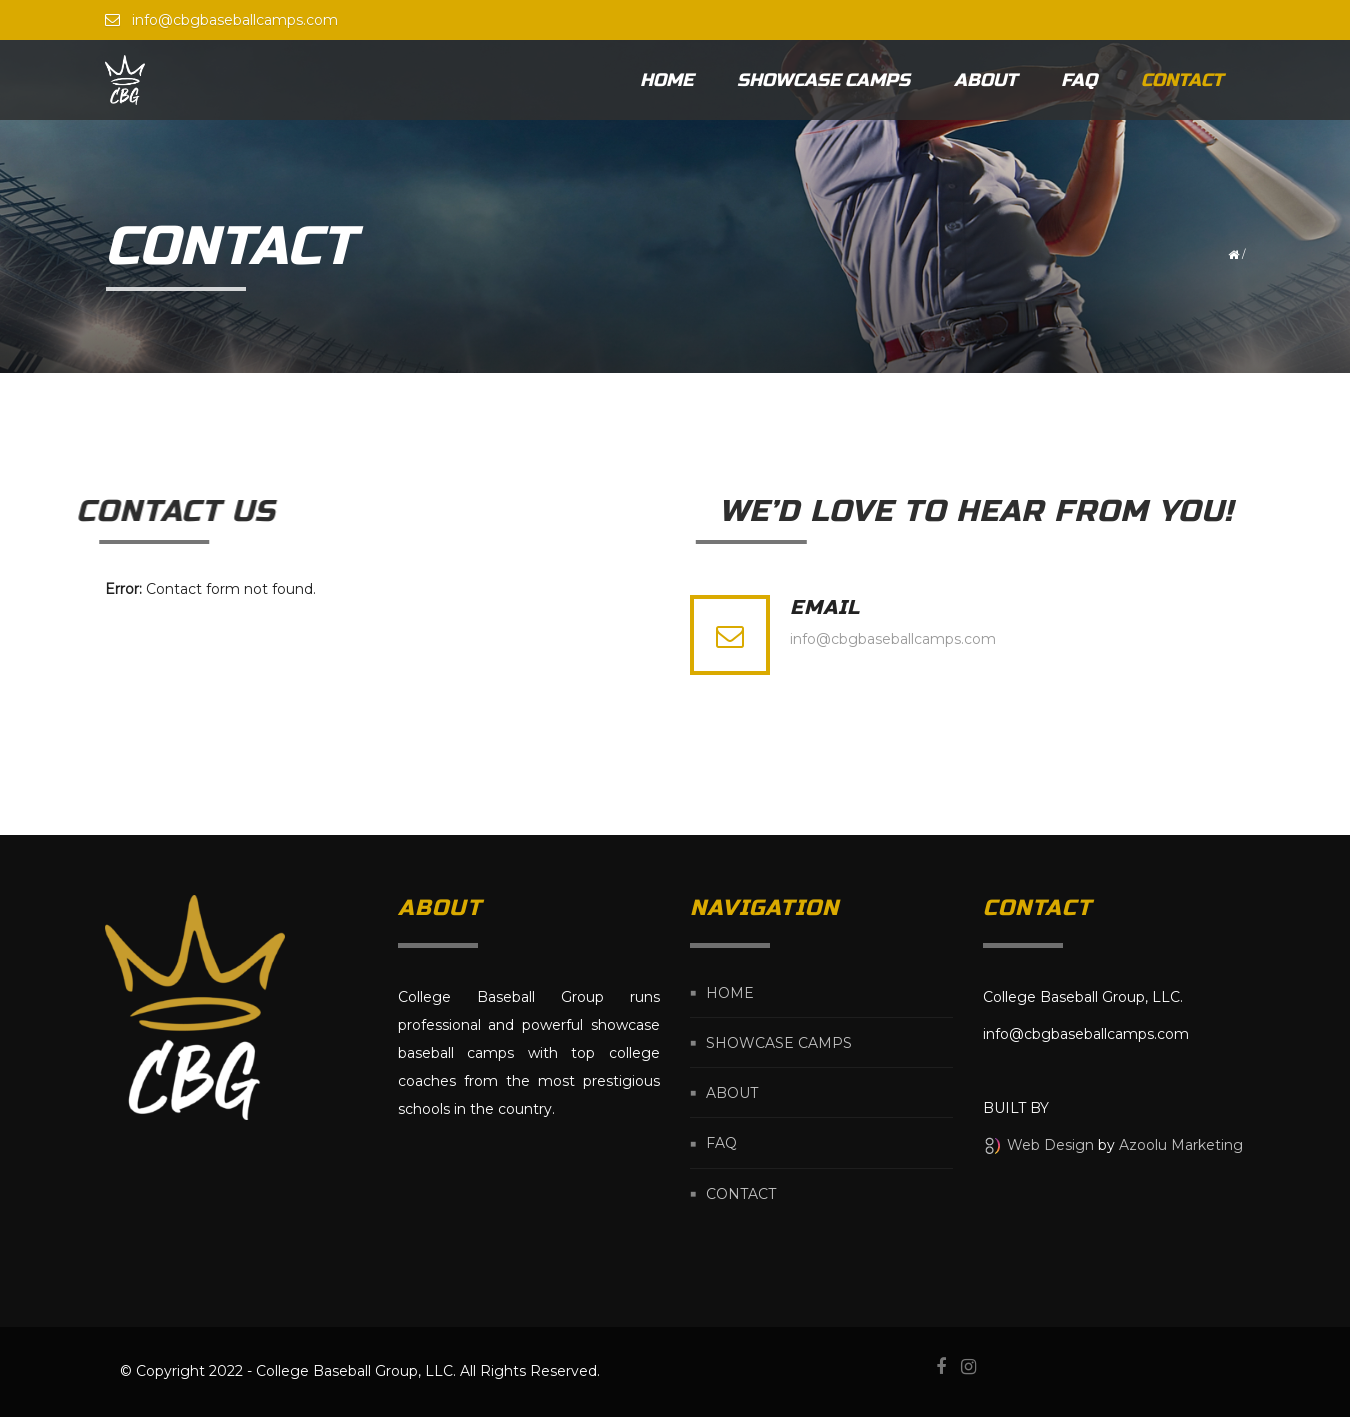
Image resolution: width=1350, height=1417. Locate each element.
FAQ (1079, 80)
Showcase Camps (823, 80)
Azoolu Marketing (1181, 1145)
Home (666, 80)
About (985, 80)
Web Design (1050, 1145)
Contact (1182, 80)
